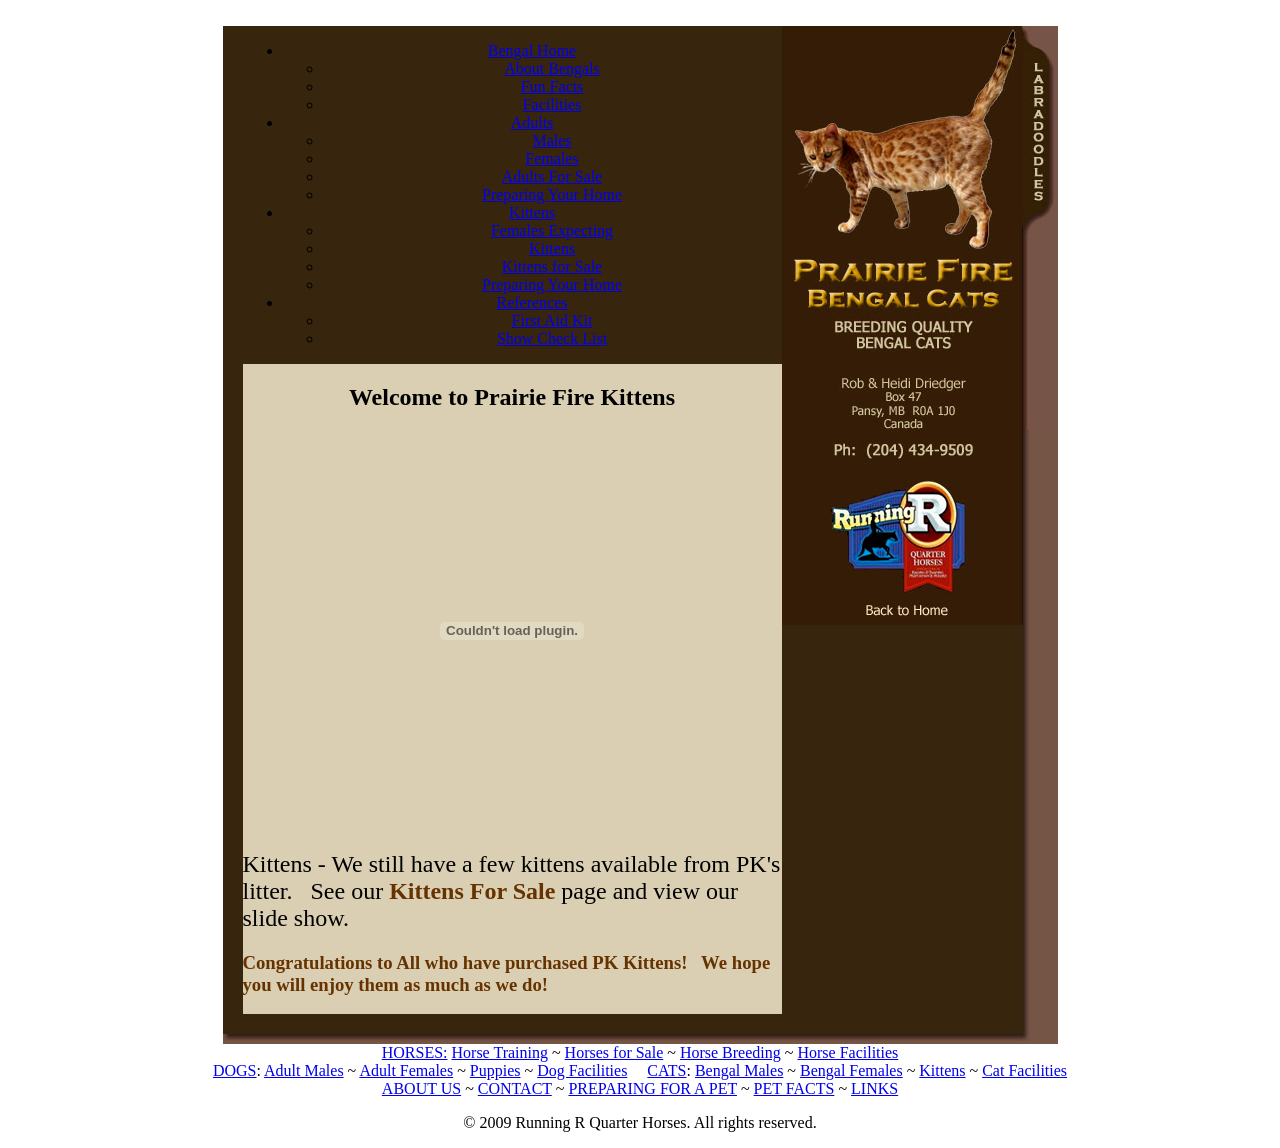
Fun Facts (552, 86)
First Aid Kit (552, 320)
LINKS (874, 1088)
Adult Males (304, 1070)
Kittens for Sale (552, 266)
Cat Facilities (1024, 1070)
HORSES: (415, 1052)
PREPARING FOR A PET (652, 1088)
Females (551, 158)
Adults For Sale (552, 176)
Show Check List (552, 338)
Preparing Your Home (552, 194)
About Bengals (552, 68)
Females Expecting (552, 230)
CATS (666, 1070)
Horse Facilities (847, 1052)
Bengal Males (739, 1070)
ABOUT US (421, 1088)
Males (551, 140)
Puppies (495, 1070)
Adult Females (406, 1070)
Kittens (552, 248)
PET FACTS (794, 1088)
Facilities (552, 104)
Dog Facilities (582, 1070)
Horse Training (500, 1052)
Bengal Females (851, 1070)
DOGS (235, 1070)
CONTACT (515, 1088)
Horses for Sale (614, 1052)
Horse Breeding (730, 1052)
